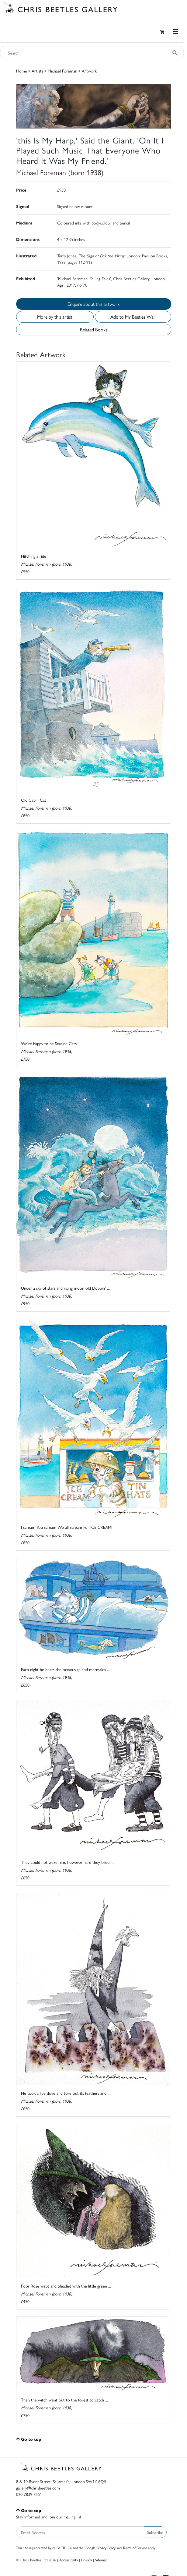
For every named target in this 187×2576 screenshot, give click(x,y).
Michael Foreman (62, 71)
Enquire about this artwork (93, 303)
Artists (37, 71)
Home (21, 71)
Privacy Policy (106, 2547)
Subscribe (155, 2532)
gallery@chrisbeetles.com (38, 2488)
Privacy (86, 2560)
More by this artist (54, 316)
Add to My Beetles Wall (132, 316)
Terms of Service (135, 2547)
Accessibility (68, 2560)
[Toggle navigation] (175, 31)
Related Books (93, 329)
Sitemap (101, 2560)
